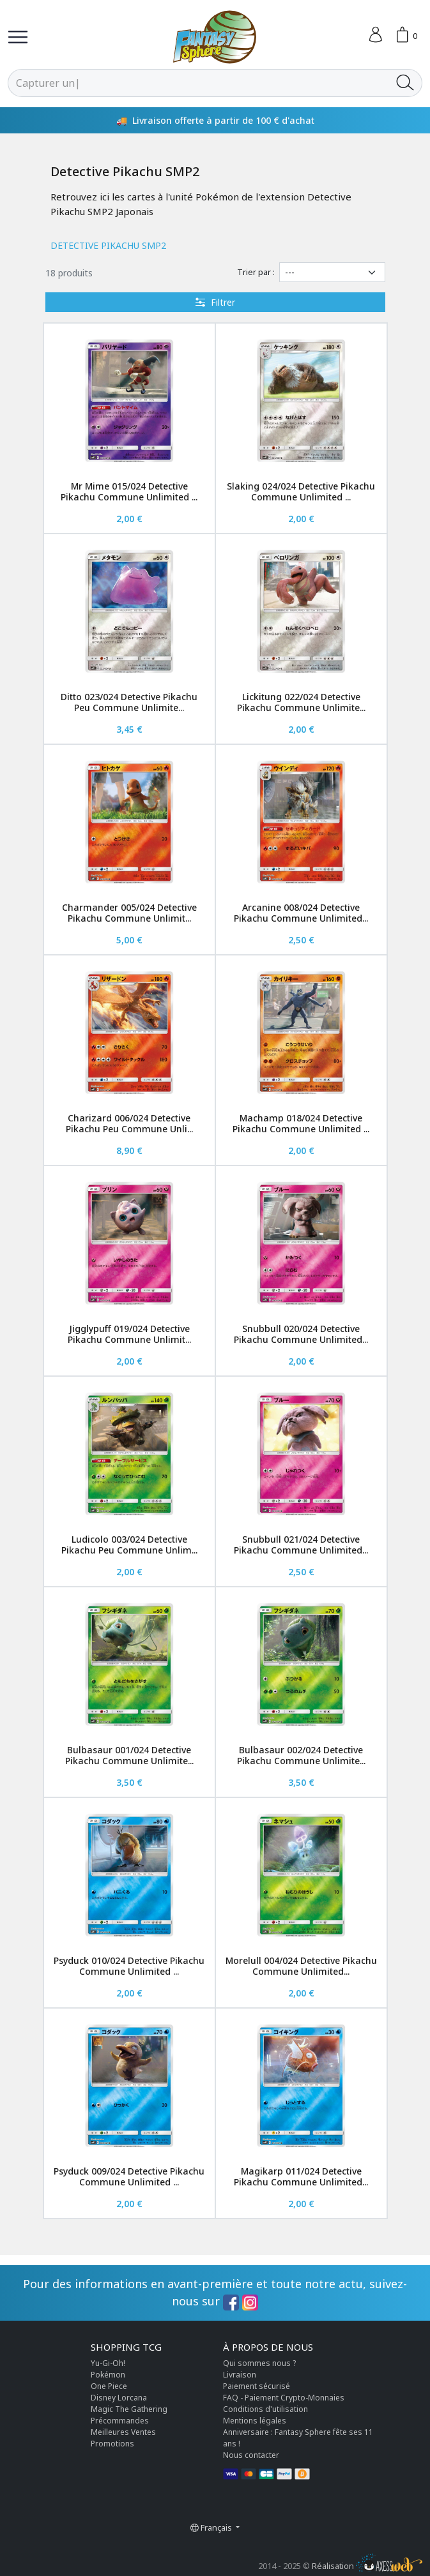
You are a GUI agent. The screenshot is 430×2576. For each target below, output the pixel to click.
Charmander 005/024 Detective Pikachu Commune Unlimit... (129, 912)
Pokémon (108, 2374)
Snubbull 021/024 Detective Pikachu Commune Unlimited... (301, 1544)
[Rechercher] (198, 83)
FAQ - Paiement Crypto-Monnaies (283, 2397)
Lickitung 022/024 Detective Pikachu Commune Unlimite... (301, 702)
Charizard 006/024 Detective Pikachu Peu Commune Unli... (129, 1123)
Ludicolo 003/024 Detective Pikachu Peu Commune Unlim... (129, 1544)
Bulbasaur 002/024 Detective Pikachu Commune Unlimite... (301, 1755)
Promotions (112, 2443)
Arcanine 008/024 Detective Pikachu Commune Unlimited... (301, 912)
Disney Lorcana (119, 2397)
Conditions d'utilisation (265, 2409)
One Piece (109, 2386)
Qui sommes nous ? (259, 2363)
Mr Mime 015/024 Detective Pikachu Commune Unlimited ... (129, 491)
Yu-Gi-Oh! (108, 2363)
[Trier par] (332, 272)
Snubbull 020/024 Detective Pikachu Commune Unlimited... (301, 1333)
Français (212, 2527)
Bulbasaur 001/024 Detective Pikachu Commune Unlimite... (129, 1755)
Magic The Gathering (129, 2409)
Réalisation (367, 2566)
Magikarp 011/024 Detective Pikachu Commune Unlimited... (301, 2176)
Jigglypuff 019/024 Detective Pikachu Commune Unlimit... (129, 1333)
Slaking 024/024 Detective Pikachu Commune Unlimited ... (301, 491)
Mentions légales (254, 2420)
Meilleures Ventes (123, 2432)
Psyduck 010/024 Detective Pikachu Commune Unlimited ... (129, 1965)
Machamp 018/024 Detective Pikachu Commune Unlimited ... (301, 1123)
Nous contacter (251, 2455)
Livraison (239, 2374)
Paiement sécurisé (256, 2386)
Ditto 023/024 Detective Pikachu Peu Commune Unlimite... (129, 702)
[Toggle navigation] (18, 37)
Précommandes (120, 2420)
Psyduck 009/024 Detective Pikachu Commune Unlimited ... (129, 2176)
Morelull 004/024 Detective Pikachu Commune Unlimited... (301, 1965)
